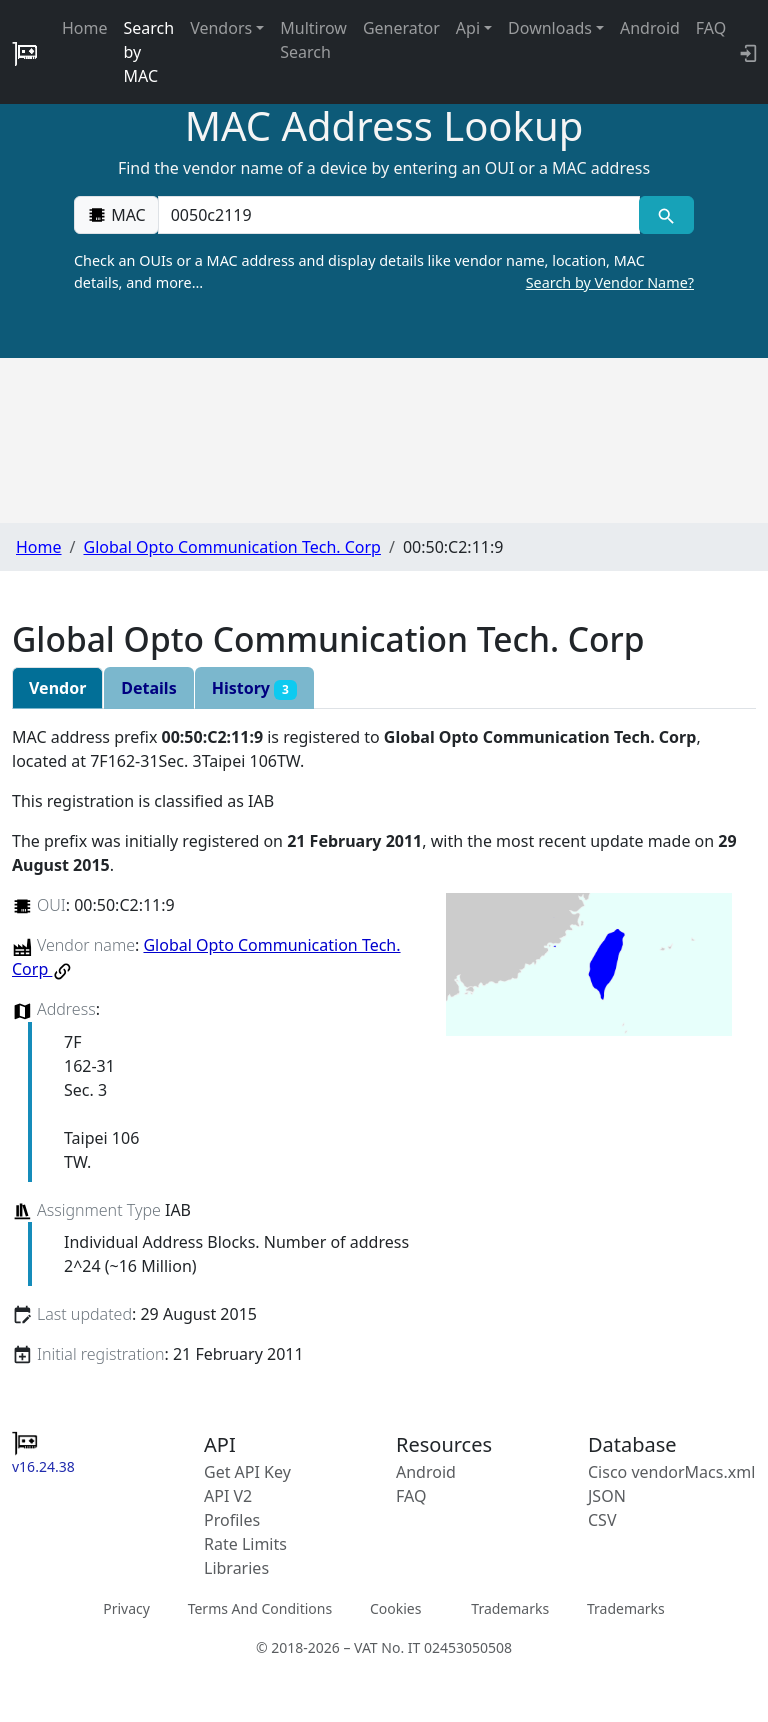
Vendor (57, 688)
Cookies (395, 1608)
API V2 (228, 1496)
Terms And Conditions (260, 1608)
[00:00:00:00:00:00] (399, 215)
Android (650, 28)
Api (468, 28)
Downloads (550, 28)
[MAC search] (666, 215)
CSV (602, 1520)
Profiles (232, 1520)
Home (85, 28)
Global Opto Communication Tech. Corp (231, 547)
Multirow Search (313, 40)
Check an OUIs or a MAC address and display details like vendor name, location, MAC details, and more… (384, 272)
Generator (401, 28)
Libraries (236, 1568)
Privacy (126, 1608)
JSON (607, 1496)
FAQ (711, 28)
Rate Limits (245, 1544)
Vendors (221, 28)
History (254, 688)
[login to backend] (746, 52)
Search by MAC (149, 52)
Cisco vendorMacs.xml (671, 1472)
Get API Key (247, 1472)
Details (148, 688)
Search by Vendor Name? (610, 282)
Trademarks (510, 1608)
